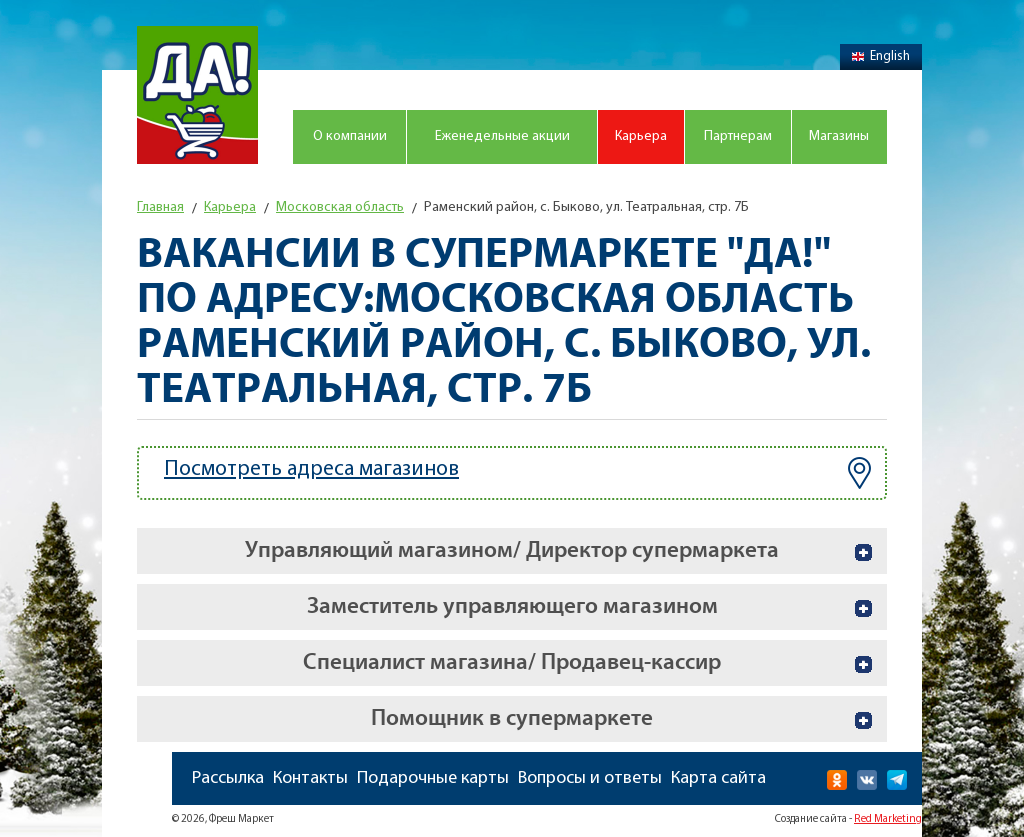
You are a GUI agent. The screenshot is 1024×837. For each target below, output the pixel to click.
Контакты (310, 778)
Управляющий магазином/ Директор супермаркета (512, 550)
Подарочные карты (433, 778)
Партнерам (738, 136)
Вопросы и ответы (590, 778)
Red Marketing (888, 819)
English (881, 56)
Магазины (839, 136)
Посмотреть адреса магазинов (517, 473)
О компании (350, 136)
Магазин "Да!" (197, 95)
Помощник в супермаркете (512, 718)
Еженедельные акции (502, 136)
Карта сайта (718, 778)
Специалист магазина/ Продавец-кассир (512, 662)
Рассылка (228, 778)
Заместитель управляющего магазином (512, 606)
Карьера (641, 136)
